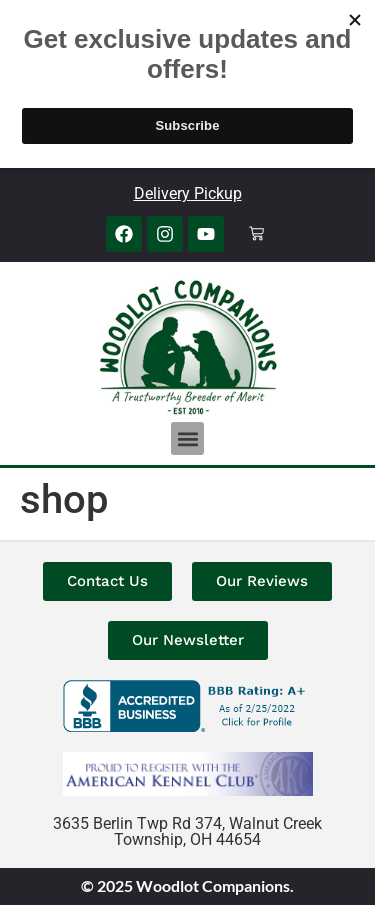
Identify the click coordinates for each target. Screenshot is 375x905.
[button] (187, 438)
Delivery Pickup (188, 193)
